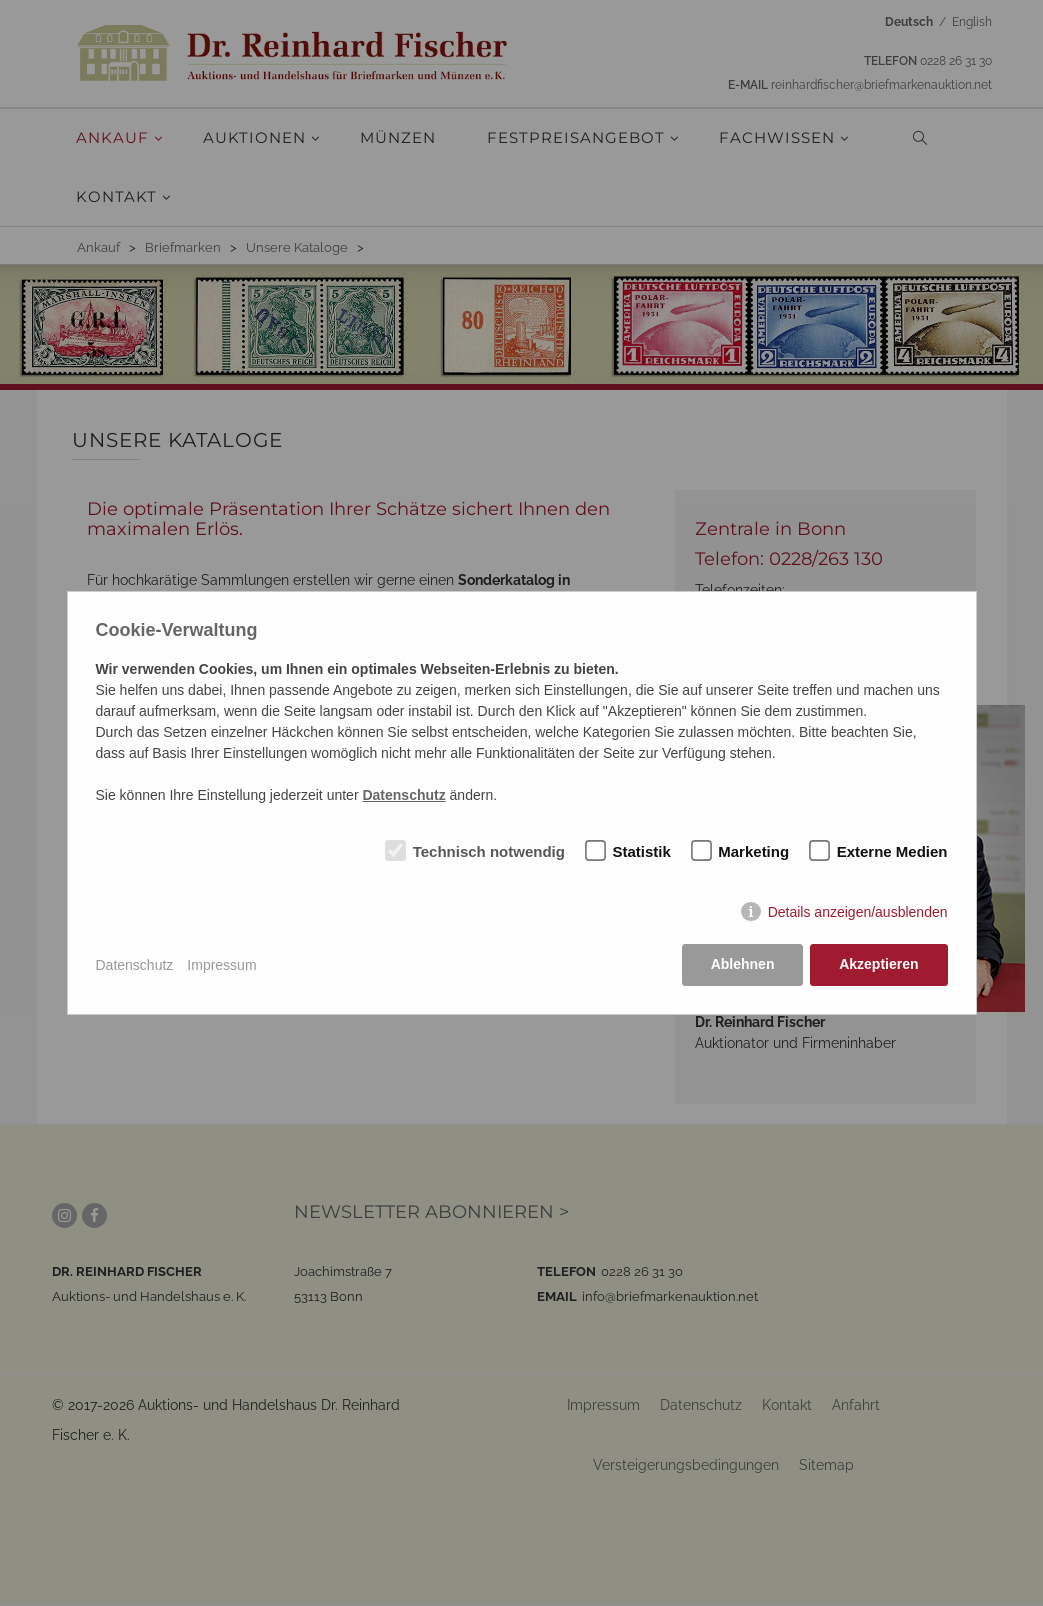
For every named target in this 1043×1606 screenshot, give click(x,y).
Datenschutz (135, 965)
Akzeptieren (878, 965)
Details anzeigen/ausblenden (858, 912)
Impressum (221, 965)
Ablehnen (742, 965)
